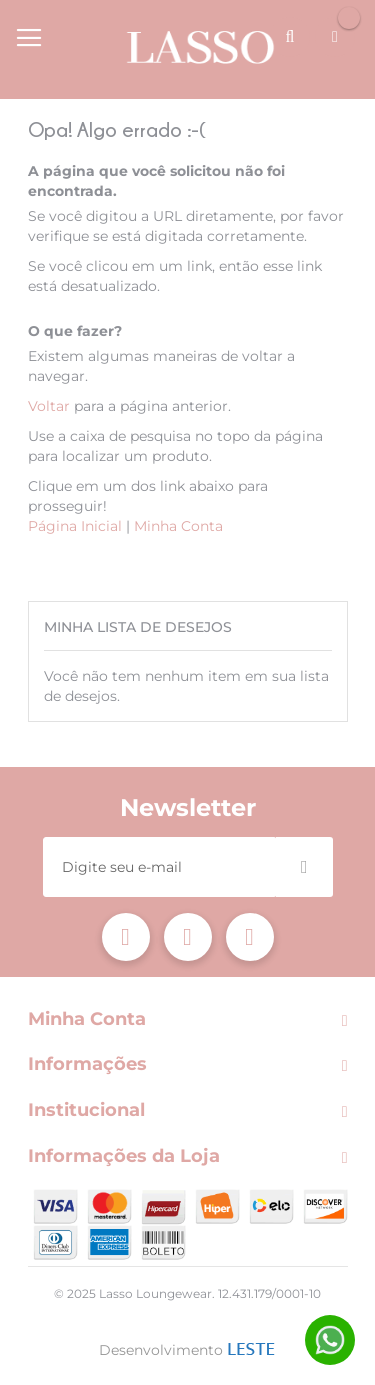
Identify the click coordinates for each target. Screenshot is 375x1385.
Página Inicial (75, 526)
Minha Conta (178, 526)
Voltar (49, 406)
